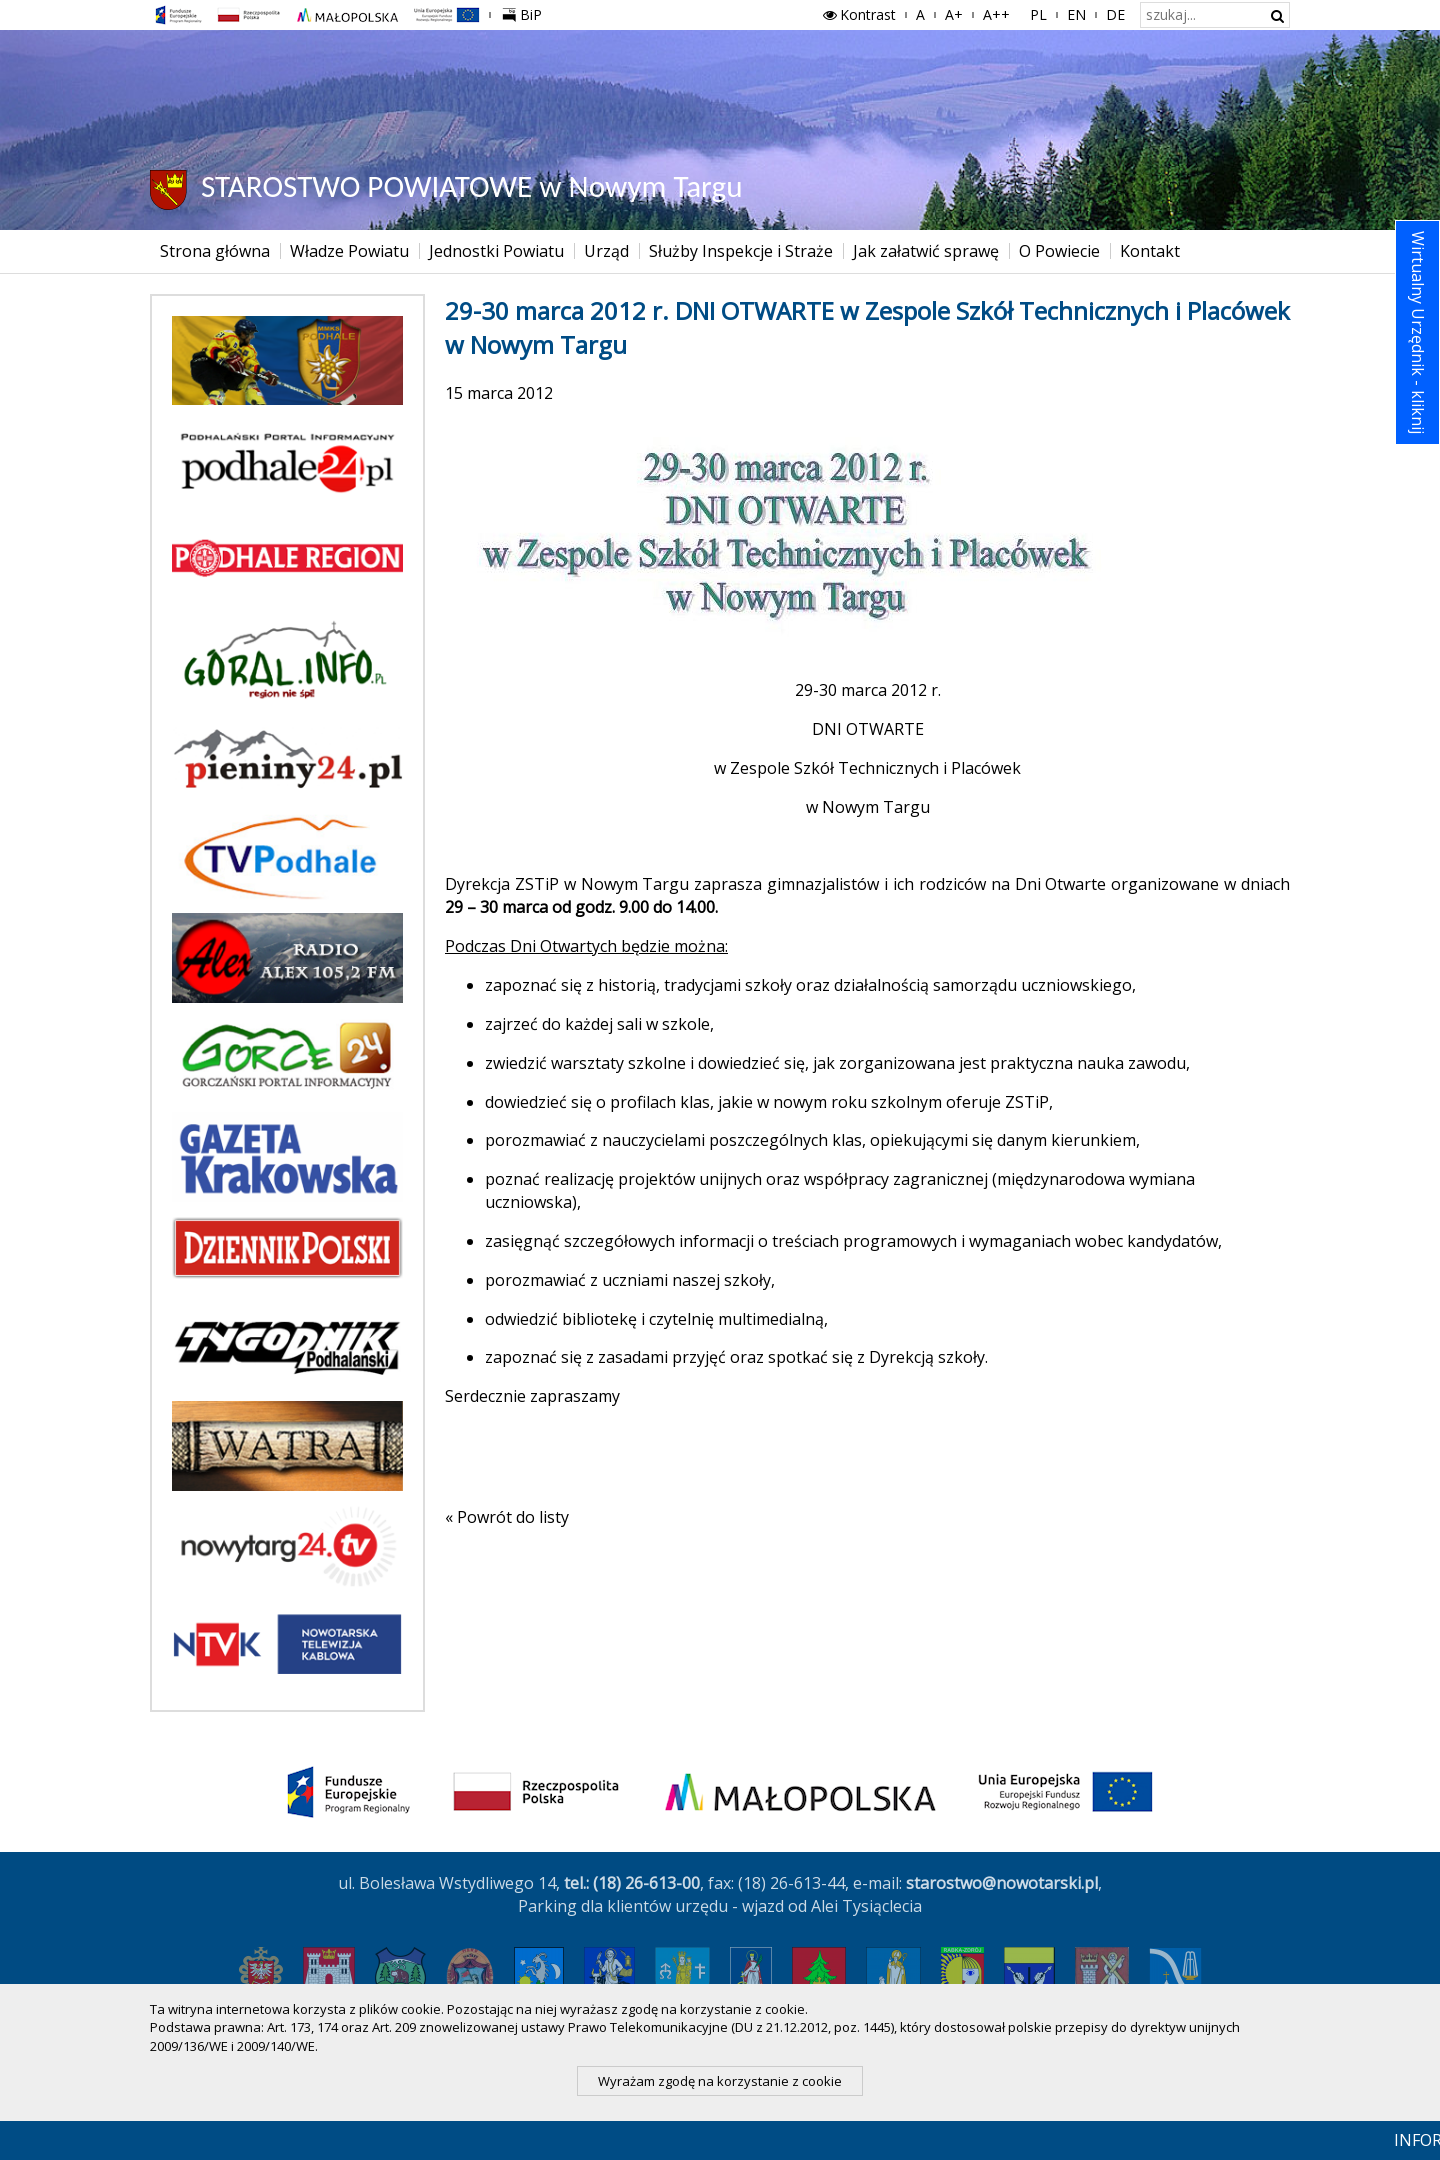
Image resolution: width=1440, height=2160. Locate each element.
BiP (526, 12)
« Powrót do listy (507, 1517)
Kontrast (858, 14)
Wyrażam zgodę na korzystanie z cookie (720, 2081)
